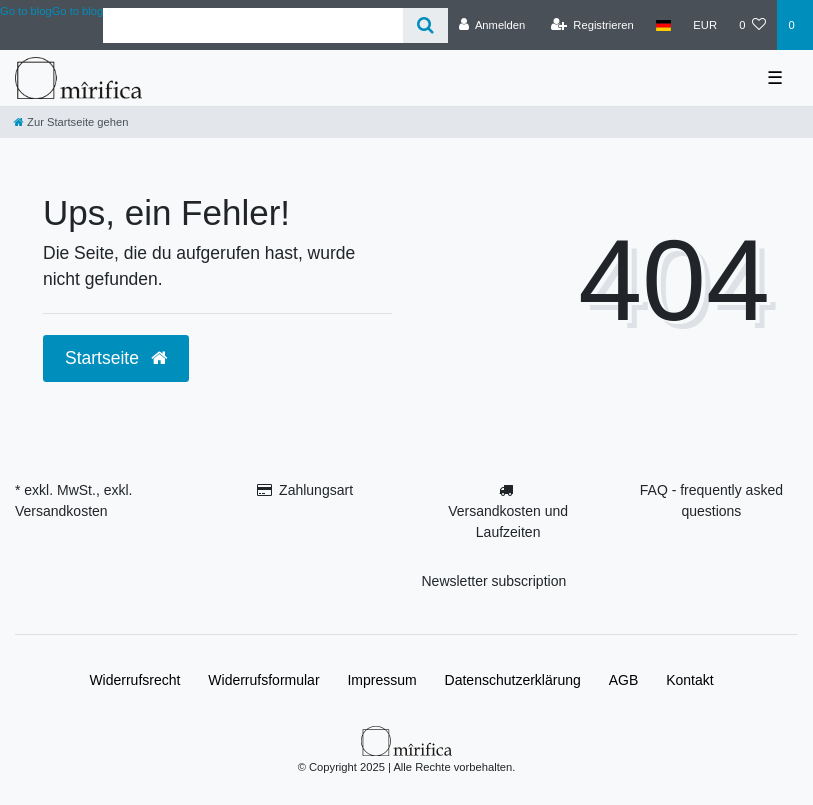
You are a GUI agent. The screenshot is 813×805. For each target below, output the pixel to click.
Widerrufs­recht (134, 680)
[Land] (663, 25)
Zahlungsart (316, 490)
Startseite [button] (116, 358)
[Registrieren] (592, 25)
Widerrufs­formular (263, 680)
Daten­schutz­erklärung (513, 680)
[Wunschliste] (752, 25)
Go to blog (78, 11)
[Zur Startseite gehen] (71, 122)
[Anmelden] (492, 25)
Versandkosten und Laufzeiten (508, 521)
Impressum (381, 680)
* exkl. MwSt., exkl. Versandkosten (73, 500)
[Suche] (425, 25)
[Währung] (705, 25)
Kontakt (689, 680)
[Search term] (252, 25)
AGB (624, 680)
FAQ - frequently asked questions (711, 500)
